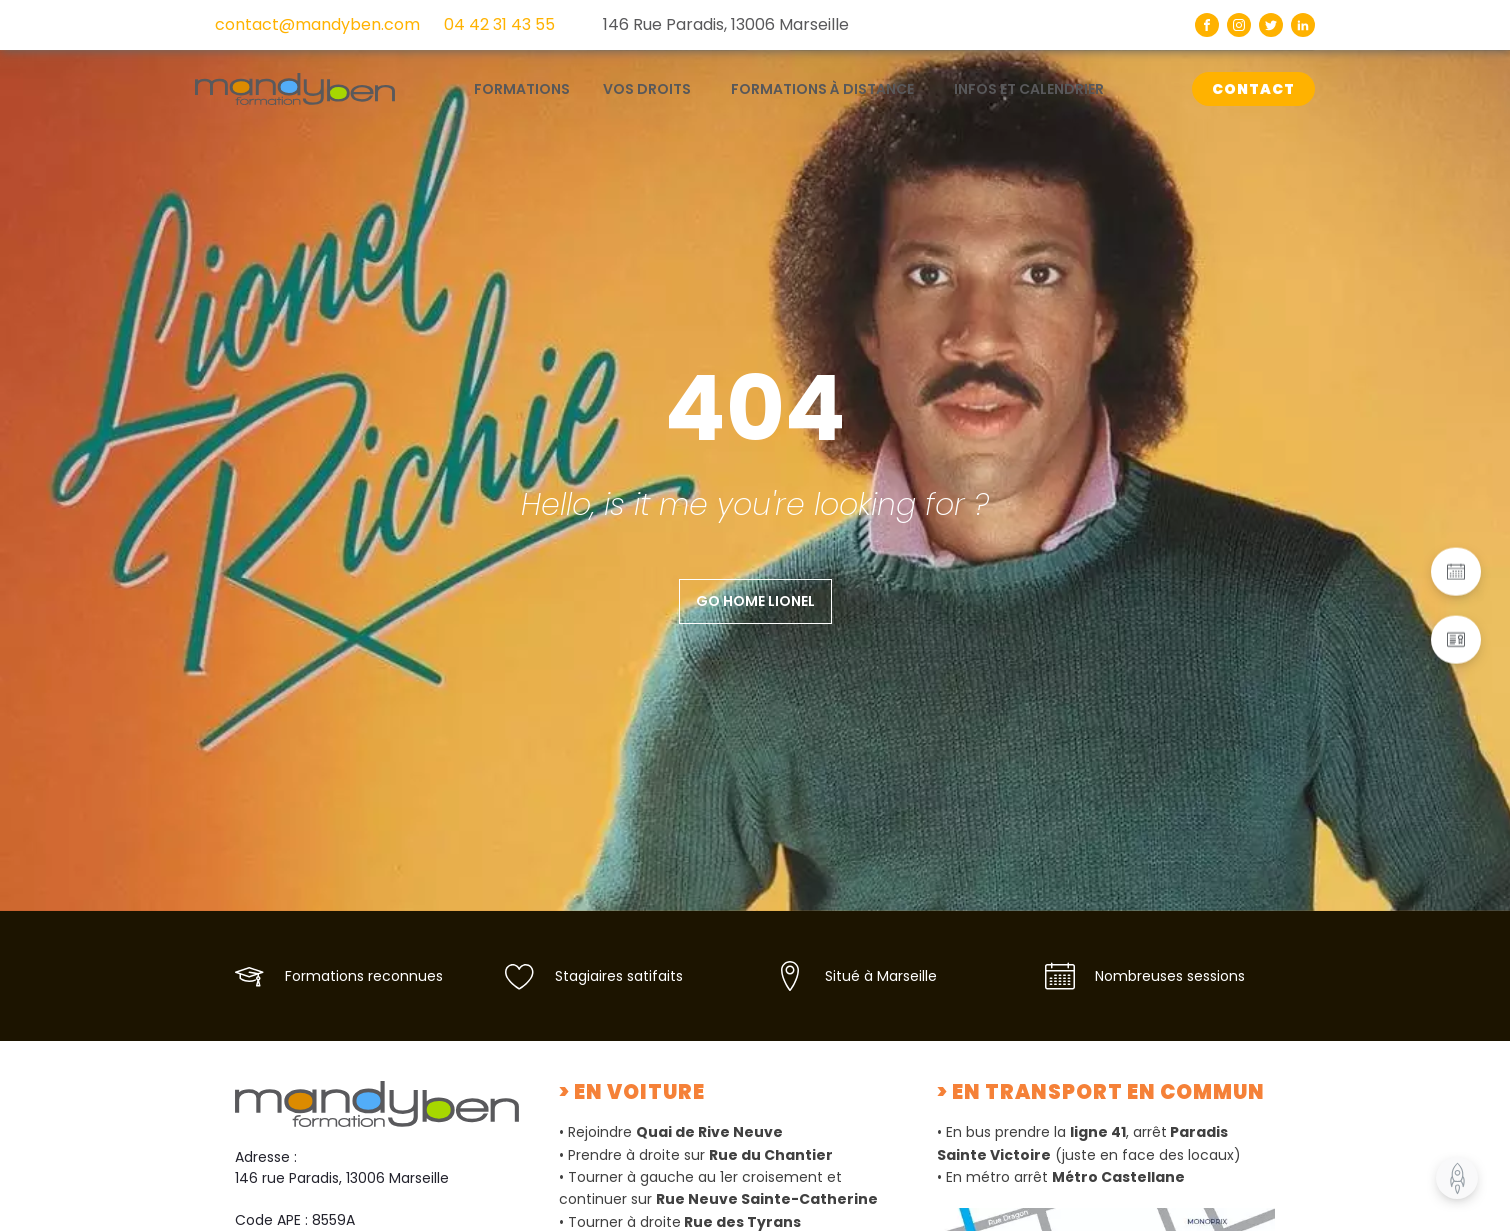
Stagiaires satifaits (619, 976)
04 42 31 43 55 (499, 24)
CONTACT (1253, 89)
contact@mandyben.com (317, 24)
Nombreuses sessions (1170, 976)
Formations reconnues (364, 976)
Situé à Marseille (881, 976)
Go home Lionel (755, 601)
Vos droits (647, 89)
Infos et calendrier (1029, 89)
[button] (1456, 571)
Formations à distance (822, 89)
